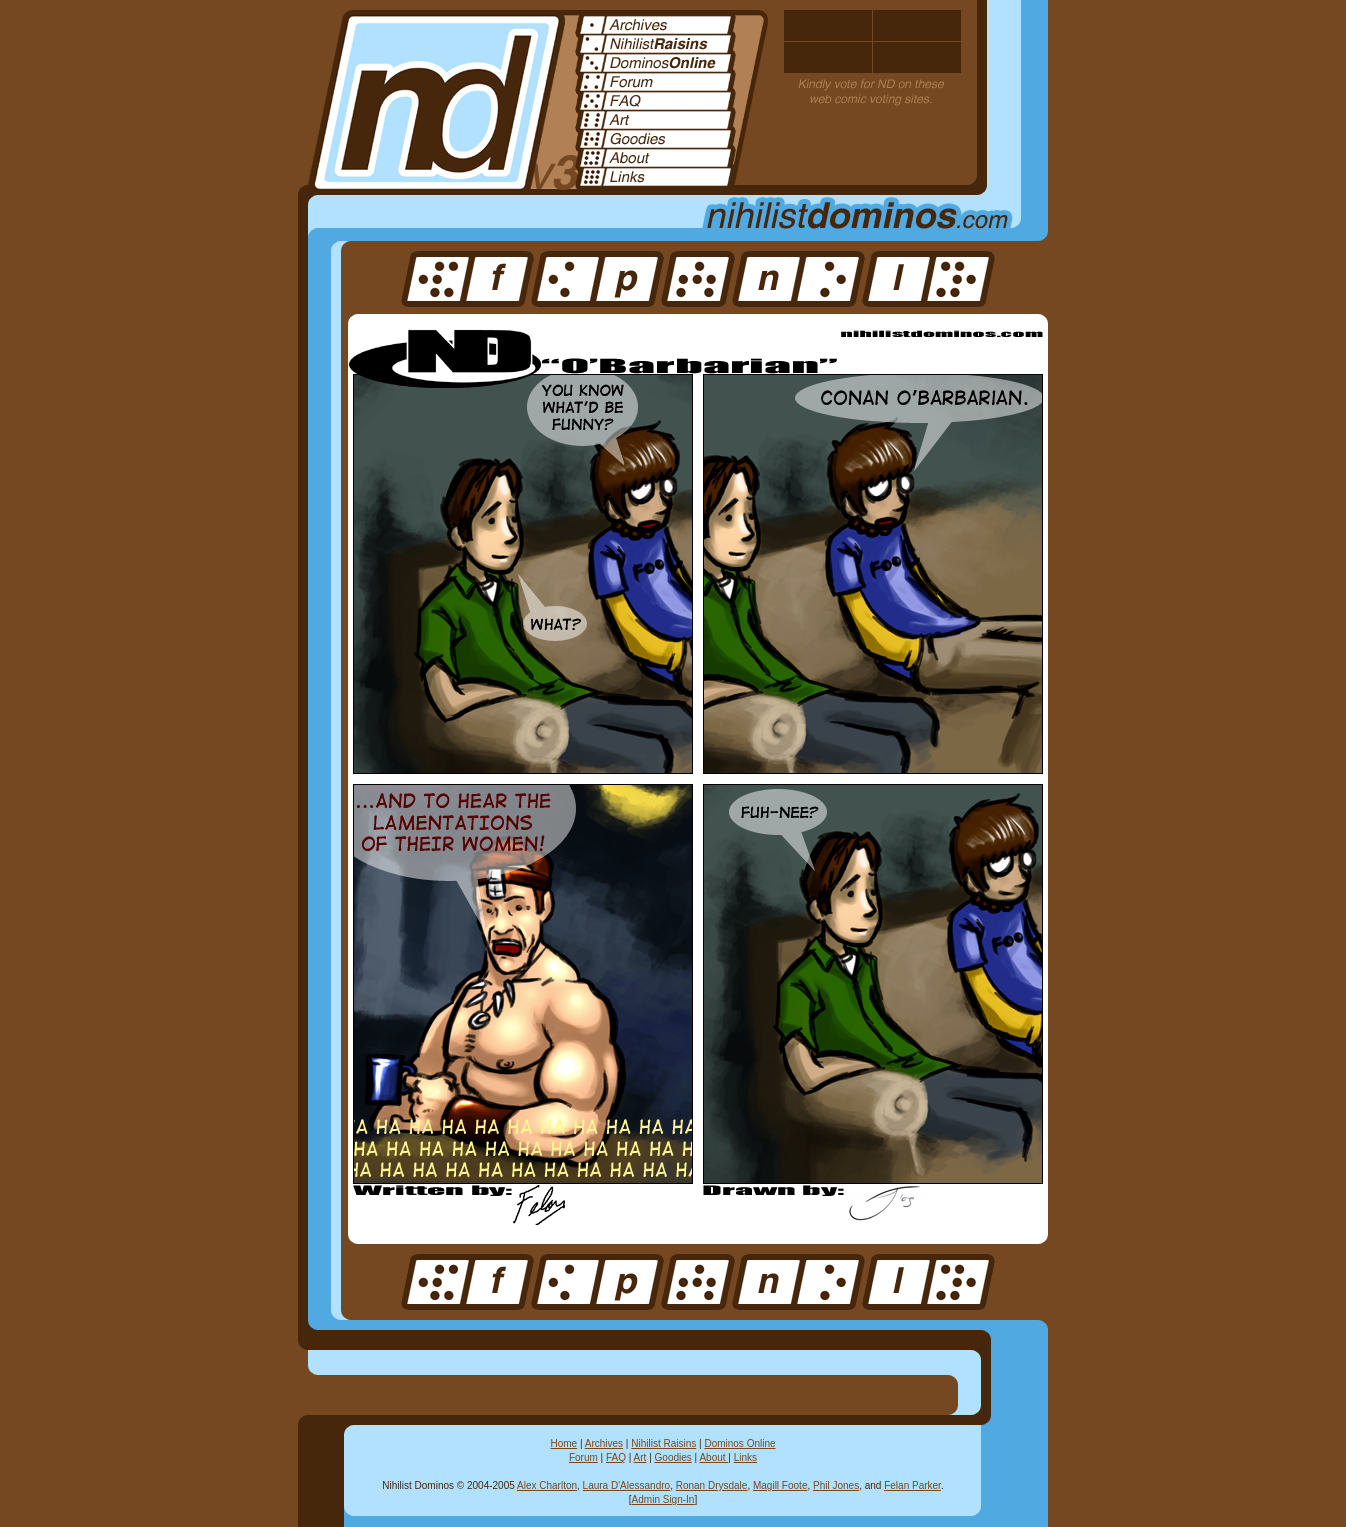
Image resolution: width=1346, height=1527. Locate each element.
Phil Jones (836, 1485)
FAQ (616, 1457)
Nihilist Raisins (663, 1443)
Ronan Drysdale (712, 1485)
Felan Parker (912, 1485)
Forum (583, 1457)
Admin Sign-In (663, 1499)
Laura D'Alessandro (627, 1485)
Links (745, 1457)
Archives (604, 1443)
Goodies (673, 1457)
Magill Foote (780, 1485)
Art (640, 1457)
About (713, 1457)
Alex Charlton (547, 1485)
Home (563, 1443)
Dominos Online (739, 1443)
